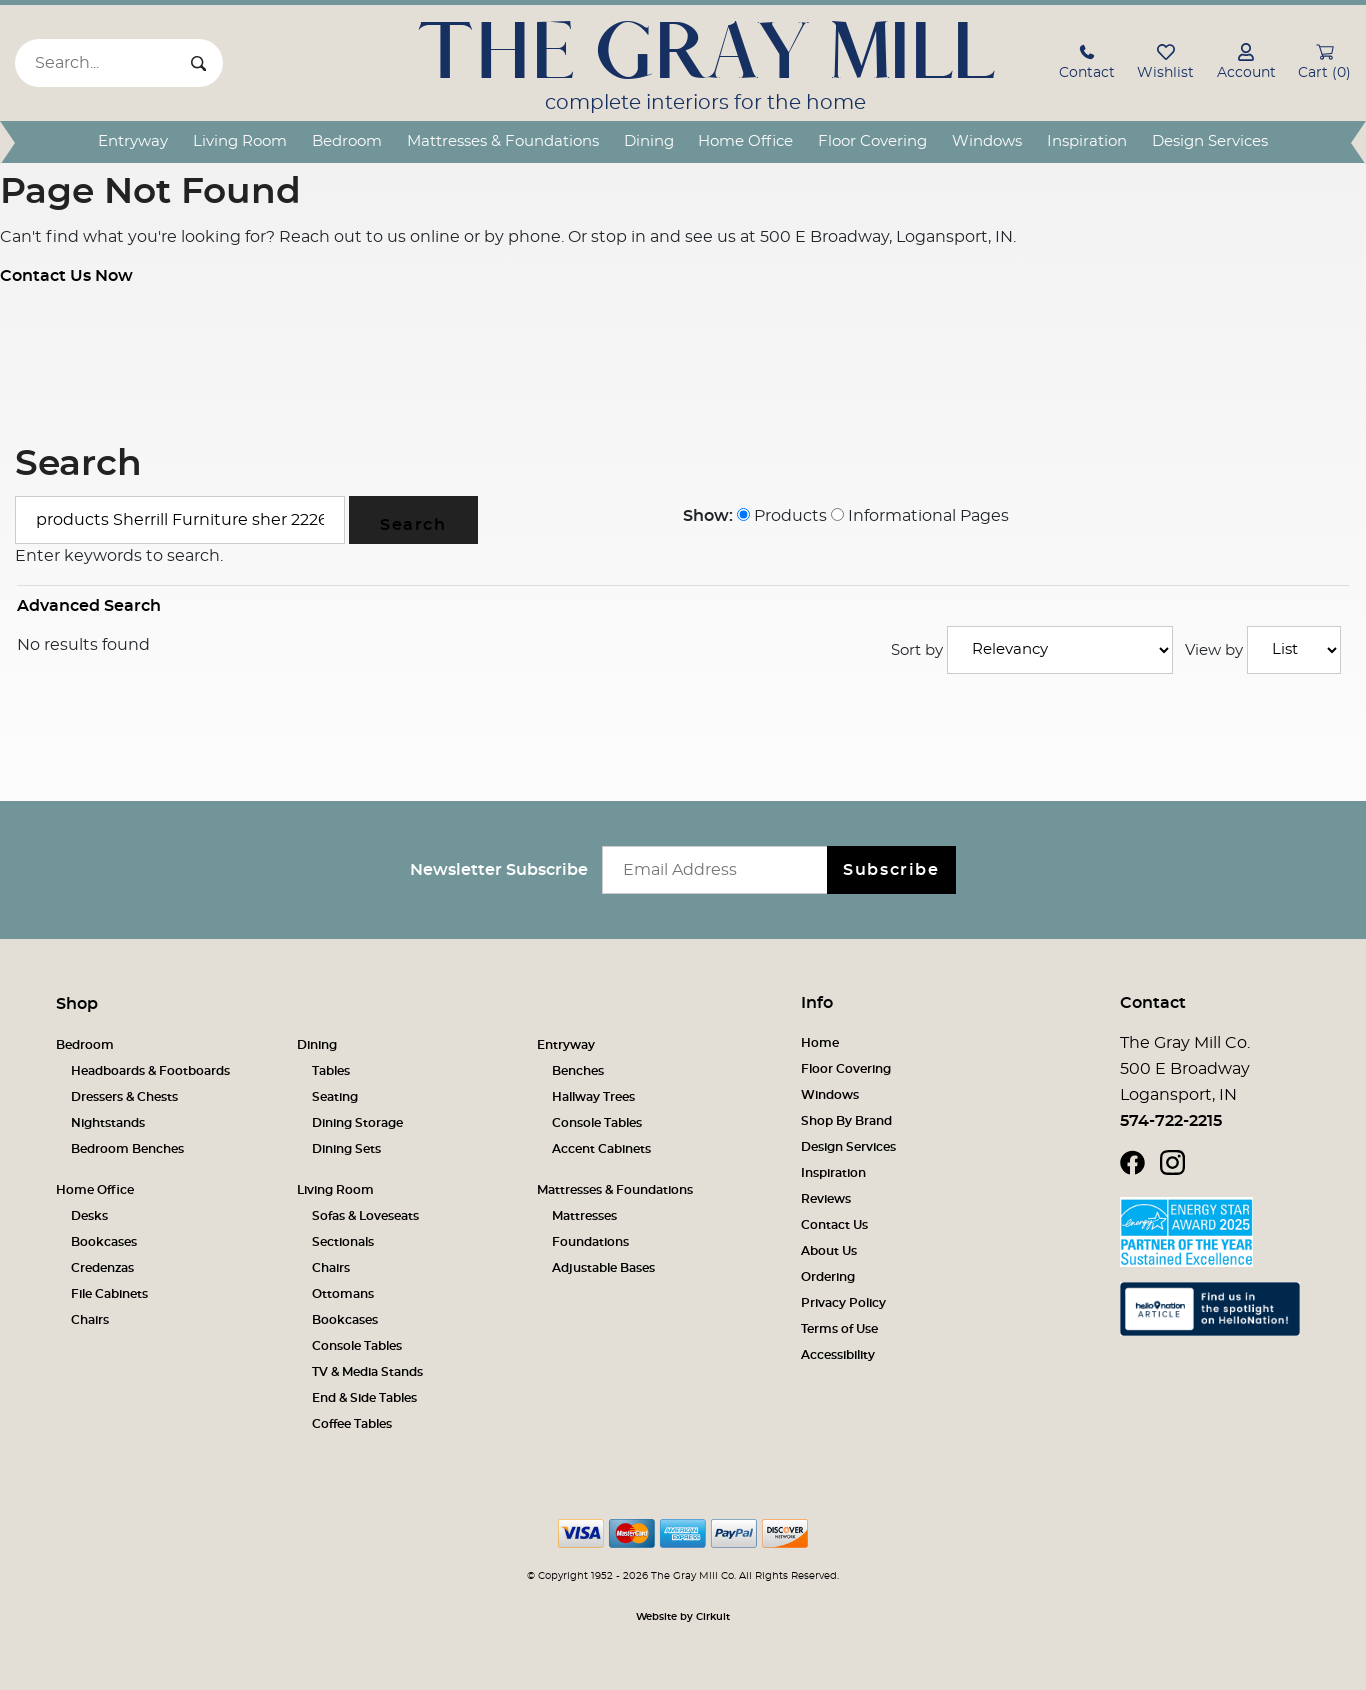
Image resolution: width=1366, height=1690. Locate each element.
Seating (335, 1097)
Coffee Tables (352, 1424)
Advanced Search (89, 606)
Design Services (1210, 141)
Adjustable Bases (603, 1268)
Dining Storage (357, 1123)
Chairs (90, 1320)
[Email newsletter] (719, 870)
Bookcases (104, 1242)
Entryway (133, 141)
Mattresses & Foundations (503, 141)
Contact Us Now (66, 276)
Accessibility (838, 1355)
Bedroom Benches (127, 1149)
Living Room (240, 141)
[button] (1087, 64)
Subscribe (891, 870)
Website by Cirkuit (683, 1617)
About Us (829, 1251)
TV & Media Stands (367, 1372)
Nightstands (108, 1123)
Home (820, 1043)
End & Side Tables (364, 1398)
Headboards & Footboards (150, 1071)
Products (782, 516)
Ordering (828, 1277)
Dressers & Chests (124, 1097)
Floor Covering (872, 141)
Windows (987, 141)
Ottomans (343, 1294)
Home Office (745, 141)
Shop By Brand (846, 1121)
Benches (578, 1071)
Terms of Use (839, 1329)
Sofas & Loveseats (365, 1216)
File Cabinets (109, 1294)
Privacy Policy (843, 1303)
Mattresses (584, 1216)
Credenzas (102, 1268)
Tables (331, 1071)
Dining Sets (346, 1149)
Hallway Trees (593, 1097)
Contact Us (834, 1225)
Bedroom (347, 141)
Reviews (826, 1199)
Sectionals (343, 1242)
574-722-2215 (1171, 1121)
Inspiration (1087, 141)
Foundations (590, 1242)
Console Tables (597, 1123)
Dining (649, 141)
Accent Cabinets (601, 1149)
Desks (89, 1216)
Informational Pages (920, 516)
